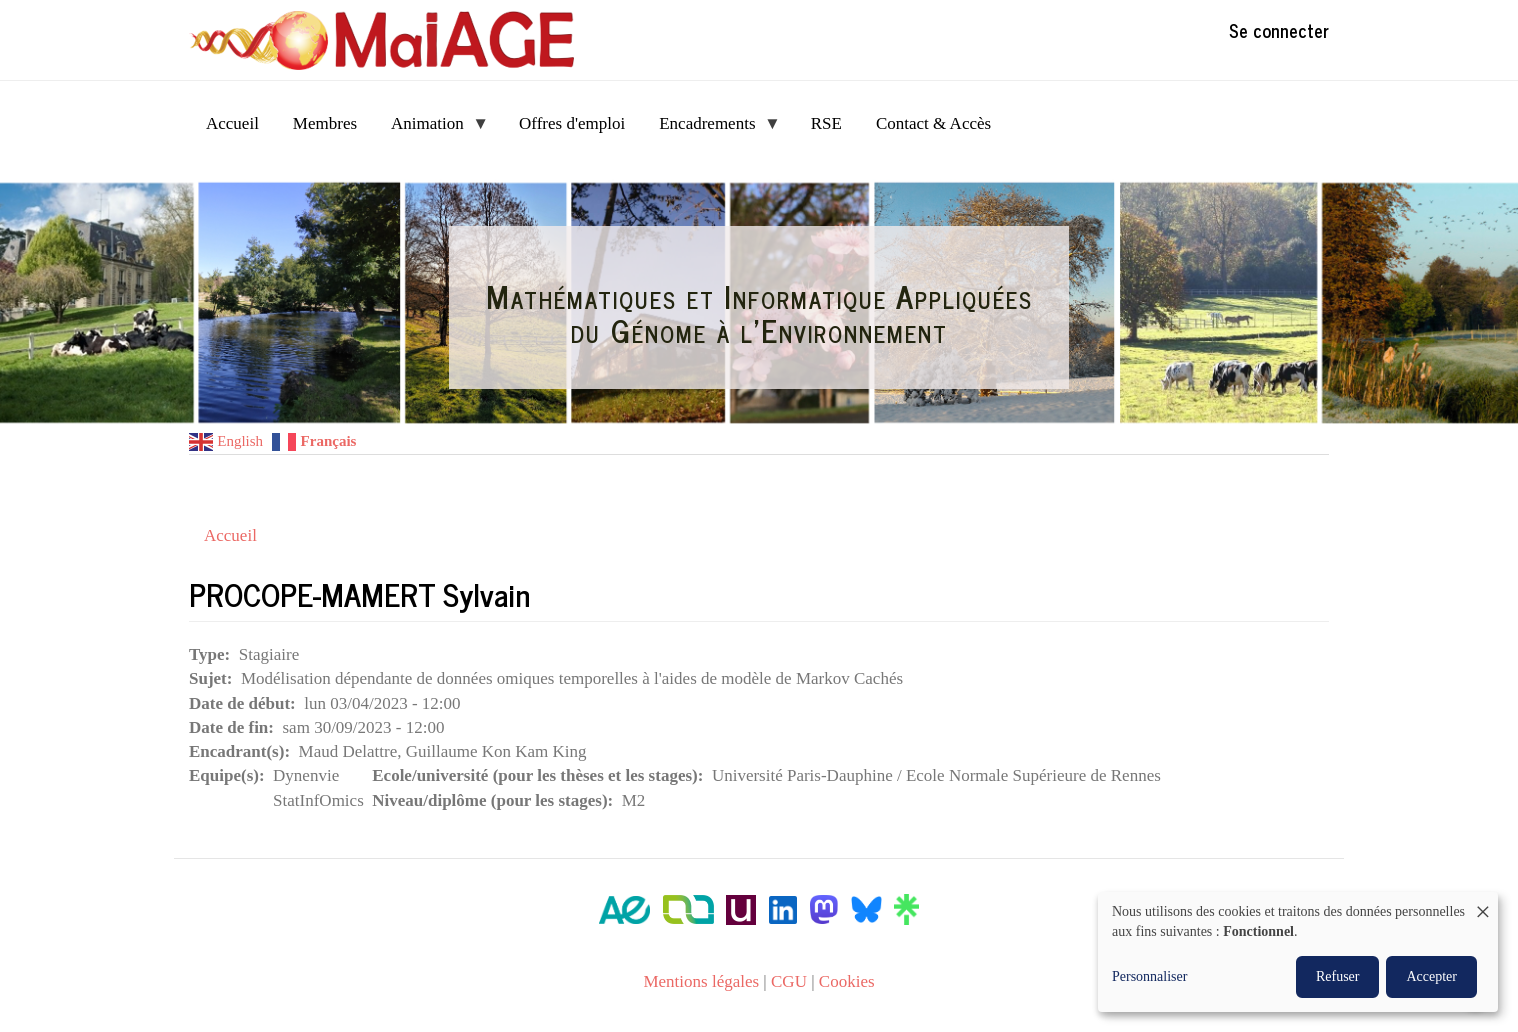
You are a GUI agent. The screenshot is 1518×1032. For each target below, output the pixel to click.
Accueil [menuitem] (232, 123)
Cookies (847, 981)
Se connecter (1279, 30)
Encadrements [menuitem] (711, 129)
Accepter (1431, 976)
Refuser (1338, 976)
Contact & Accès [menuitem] (933, 123)
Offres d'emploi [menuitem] (572, 123)
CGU (789, 981)
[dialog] (1298, 952)
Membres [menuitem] (325, 123)
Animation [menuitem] (431, 129)
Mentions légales (701, 981)
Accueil (230, 535)
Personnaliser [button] (1149, 976)
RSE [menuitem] (826, 123)
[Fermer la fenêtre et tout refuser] (1483, 904)
